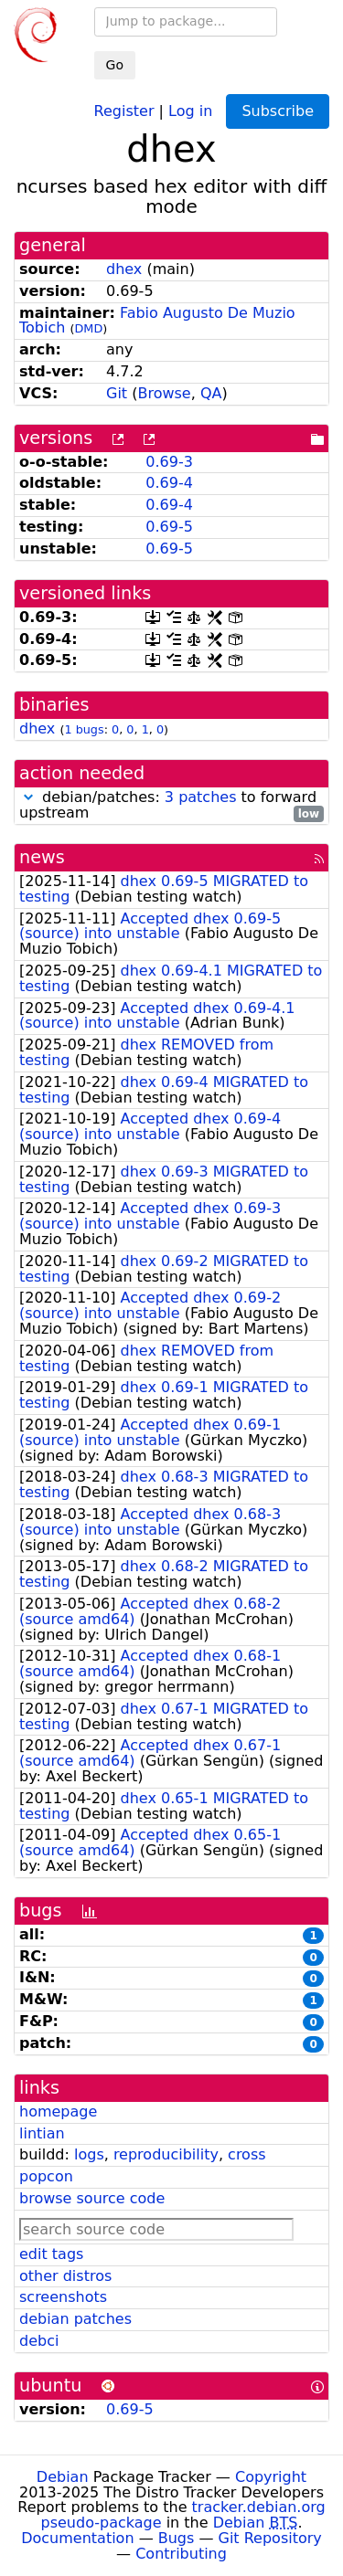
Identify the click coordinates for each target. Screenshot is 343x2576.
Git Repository (270, 2538)
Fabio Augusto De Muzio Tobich (157, 320)
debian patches (75, 2319)
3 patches (201, 797)
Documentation (77, 2538)
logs (89, 2154)
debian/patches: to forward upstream (171, 805)
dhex (124, 269)
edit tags (51, 2254)
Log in (190, 110)
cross (246, 2154)
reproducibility (166, 2154)
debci (39, 2340)
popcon (46, 2176)
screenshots (63, 2297)
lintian (42, 2133)
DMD (88, 328)
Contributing (181, 2553)
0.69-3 (169, 461)
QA (211, 393)
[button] (28, 797)
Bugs (176, 2538)
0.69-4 (169, 482)
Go (114, 65)
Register (124, 110)
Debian (63, 2477)
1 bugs (83, 729)
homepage (58, 2111)
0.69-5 (169, 526)
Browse (163, 393)
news (42, 857)
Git (116, 393)
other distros (65, 2276)
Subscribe (277, 111)
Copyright (270, 2477)
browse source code (92, 2198)
